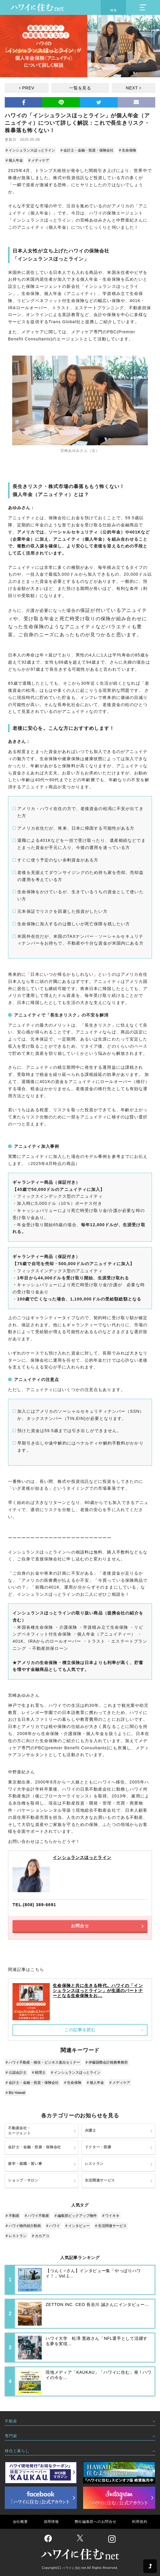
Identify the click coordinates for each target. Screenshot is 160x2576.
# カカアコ (40, 2236)
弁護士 (90, 2130)
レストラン (94, 2164)
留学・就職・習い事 (25, 2164)
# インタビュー (77, 2226)
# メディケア (38, 160)
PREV (28, 88)
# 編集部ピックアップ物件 (76, 2216)
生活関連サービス (100, 2180)
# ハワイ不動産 (37, 2216)
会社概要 (20, 2522)
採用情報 (51, 2522)
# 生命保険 (127, 150)
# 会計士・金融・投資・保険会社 (87, 150)
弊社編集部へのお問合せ (95, 2522)
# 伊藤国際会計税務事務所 (107, 2062)
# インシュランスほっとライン (30, 150)
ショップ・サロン (23, 2180)
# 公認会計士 (16, 2072)
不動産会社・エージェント (19, 2130)
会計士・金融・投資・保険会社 (34, 2147)
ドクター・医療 (98, 2147)
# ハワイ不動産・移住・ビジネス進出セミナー (43, 2062)
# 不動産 (12, 2216)
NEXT (132, 88)
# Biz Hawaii (15, 2093)
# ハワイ (53, 2226)
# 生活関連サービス (111, 2226)
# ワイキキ (110, 2216)
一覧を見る (80, 88)
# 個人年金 (14, 160)
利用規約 (139, 2522)
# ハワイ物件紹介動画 (23, 2226)
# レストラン (16, 2236)
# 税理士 (39, 2072)
